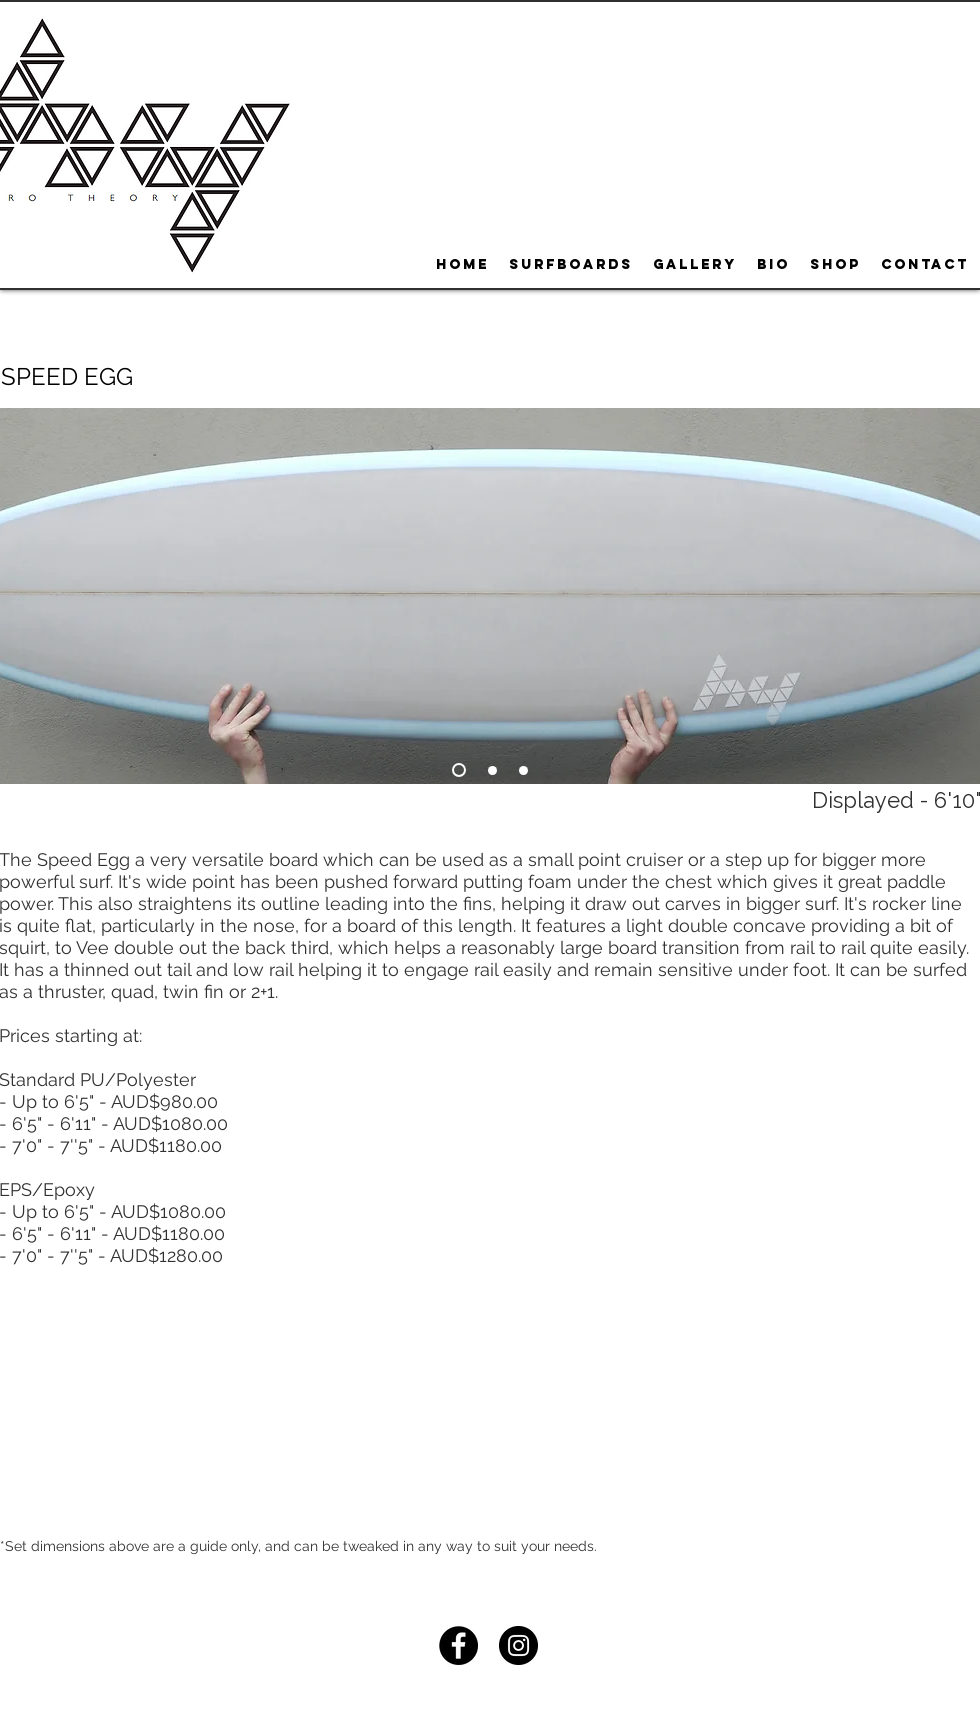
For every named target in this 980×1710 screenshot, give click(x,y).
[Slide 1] (459, 770)
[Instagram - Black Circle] (518, 1645)
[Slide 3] (523, 770)
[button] (66, 377)
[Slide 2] (492, 770)
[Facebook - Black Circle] (458, 1645)
